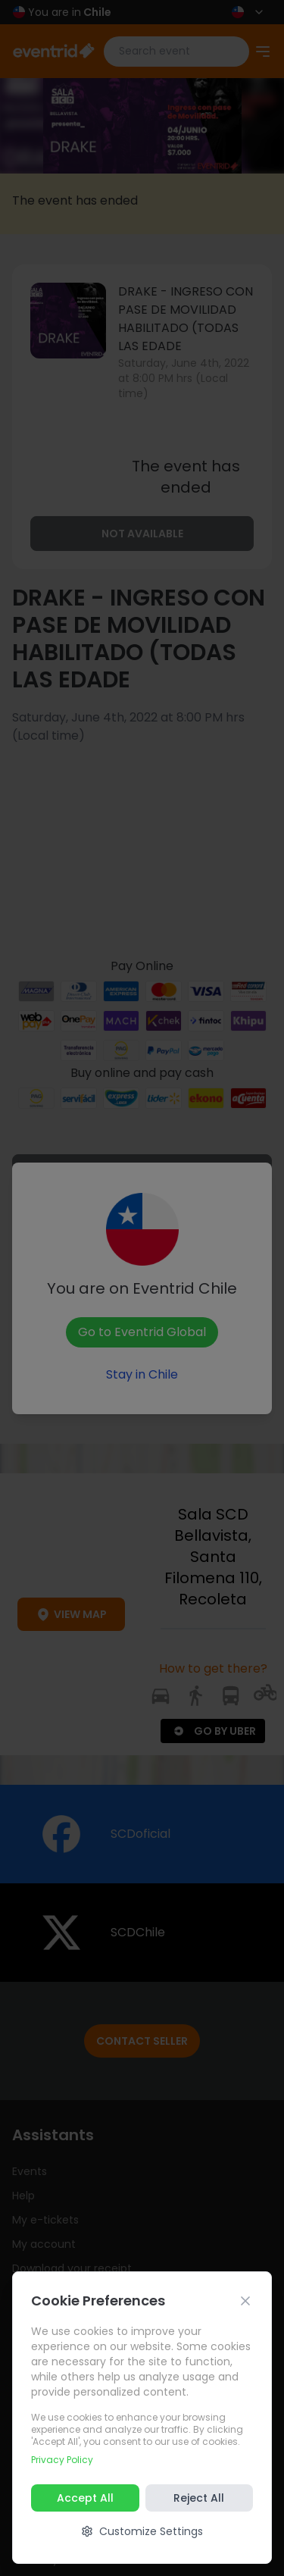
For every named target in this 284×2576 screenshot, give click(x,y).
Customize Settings (142, 2531)
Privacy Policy (62, 2459)
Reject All (198, 2498)
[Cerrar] (245, 2300)
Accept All (85, 2498)
